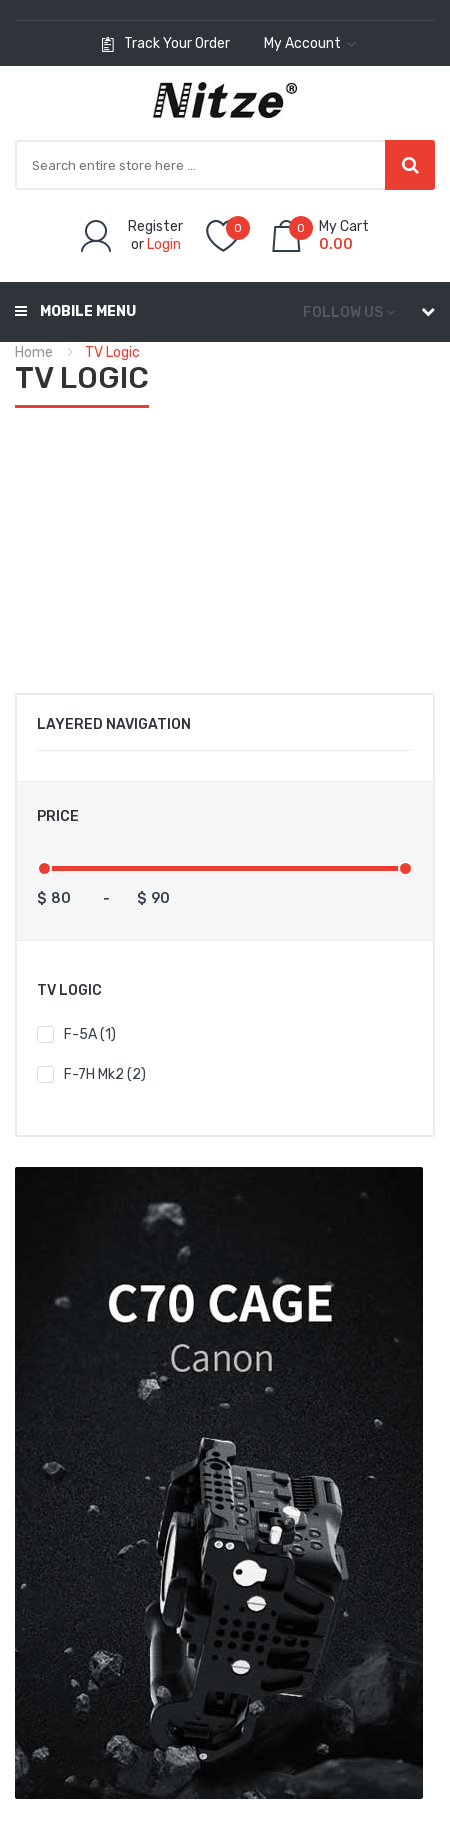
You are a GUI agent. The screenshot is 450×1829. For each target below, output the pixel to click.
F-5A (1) (90, 1034)
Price (58, 816)
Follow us (343, 312)
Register (155, 226)
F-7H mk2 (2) (105, 1074)
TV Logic (112, 352)
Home (34, 352)
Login (164, 244)
